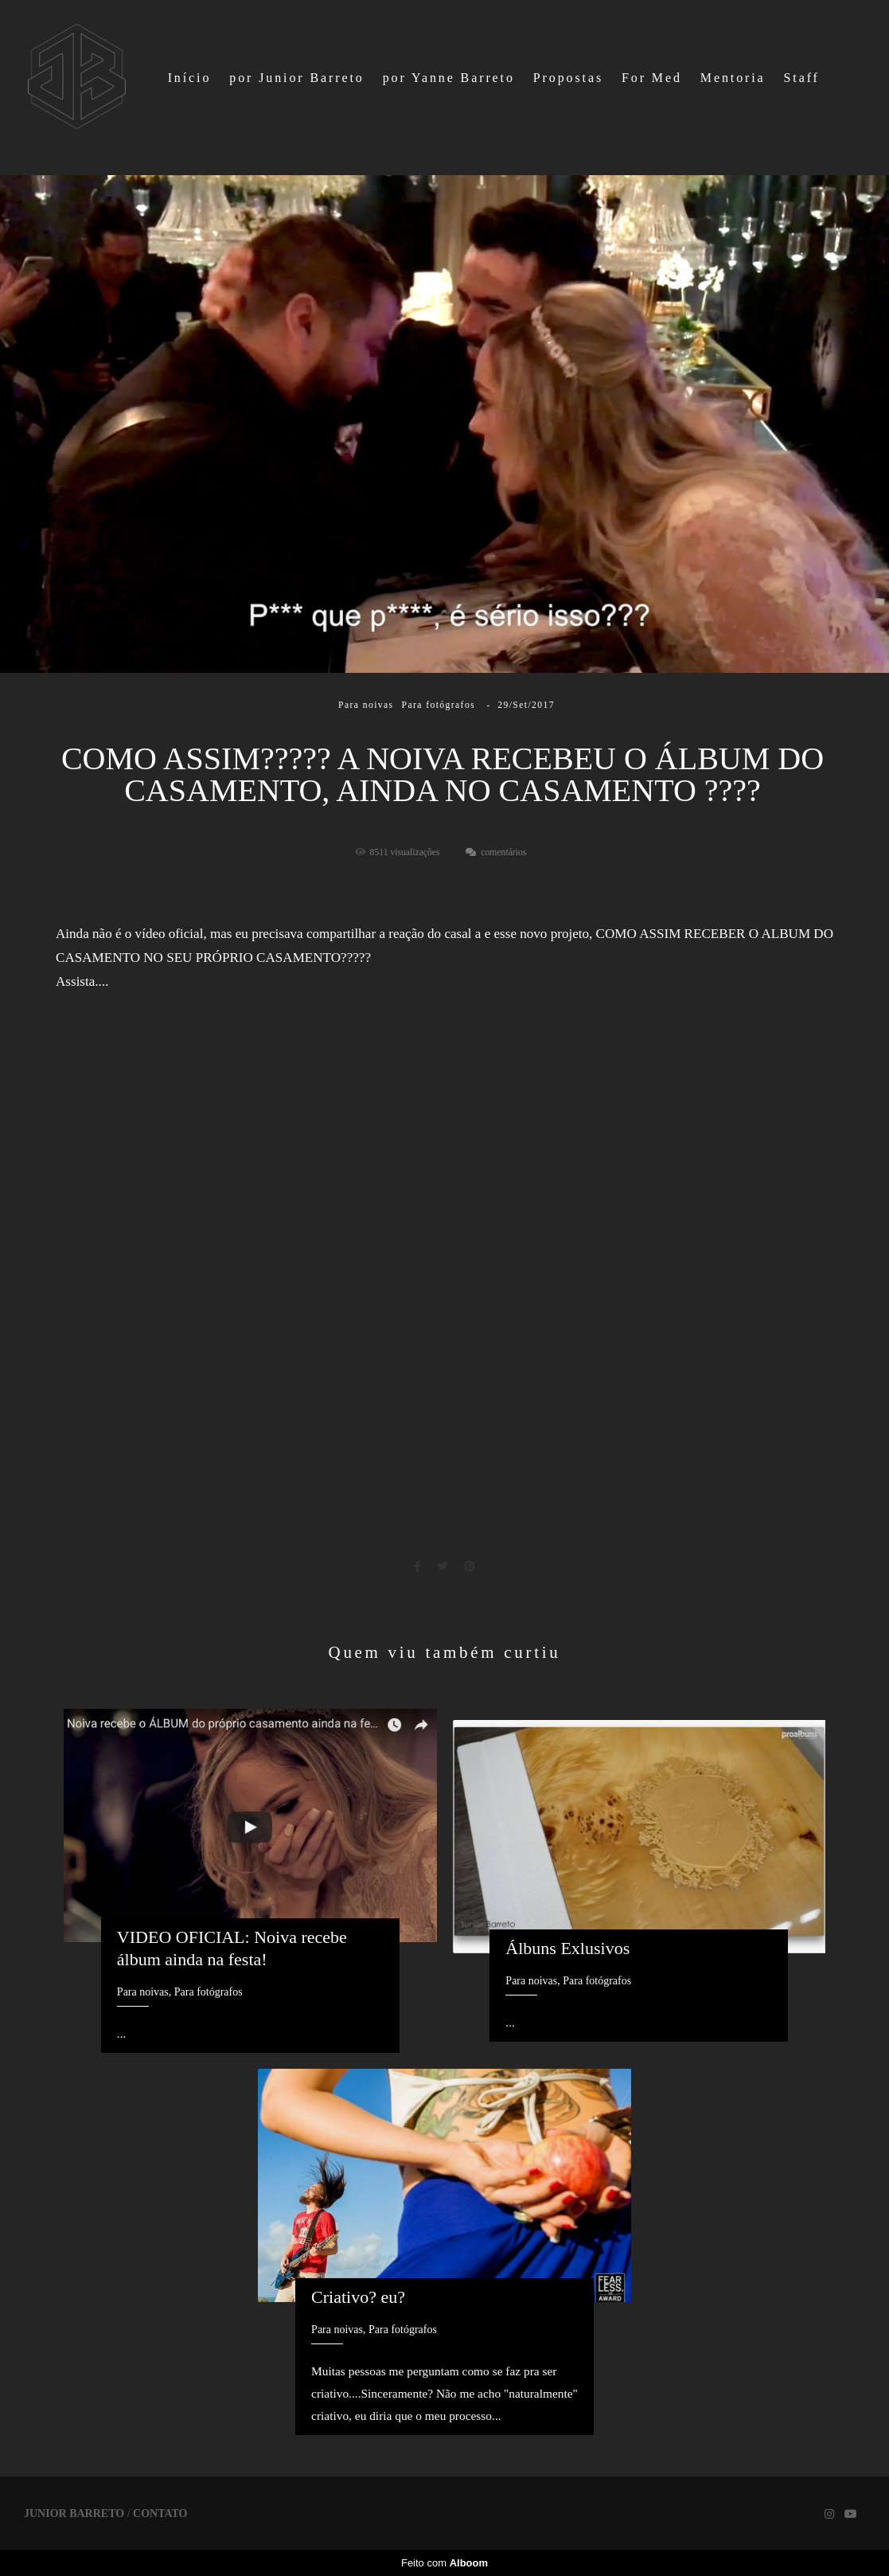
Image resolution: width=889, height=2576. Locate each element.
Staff (802, 77)
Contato (160, 2513)
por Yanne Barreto (449, 77)
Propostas (568, 77)
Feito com (444, 2563)
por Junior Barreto (297, 77)
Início (190, 77)
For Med (652, 77)
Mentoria (733, 77)
